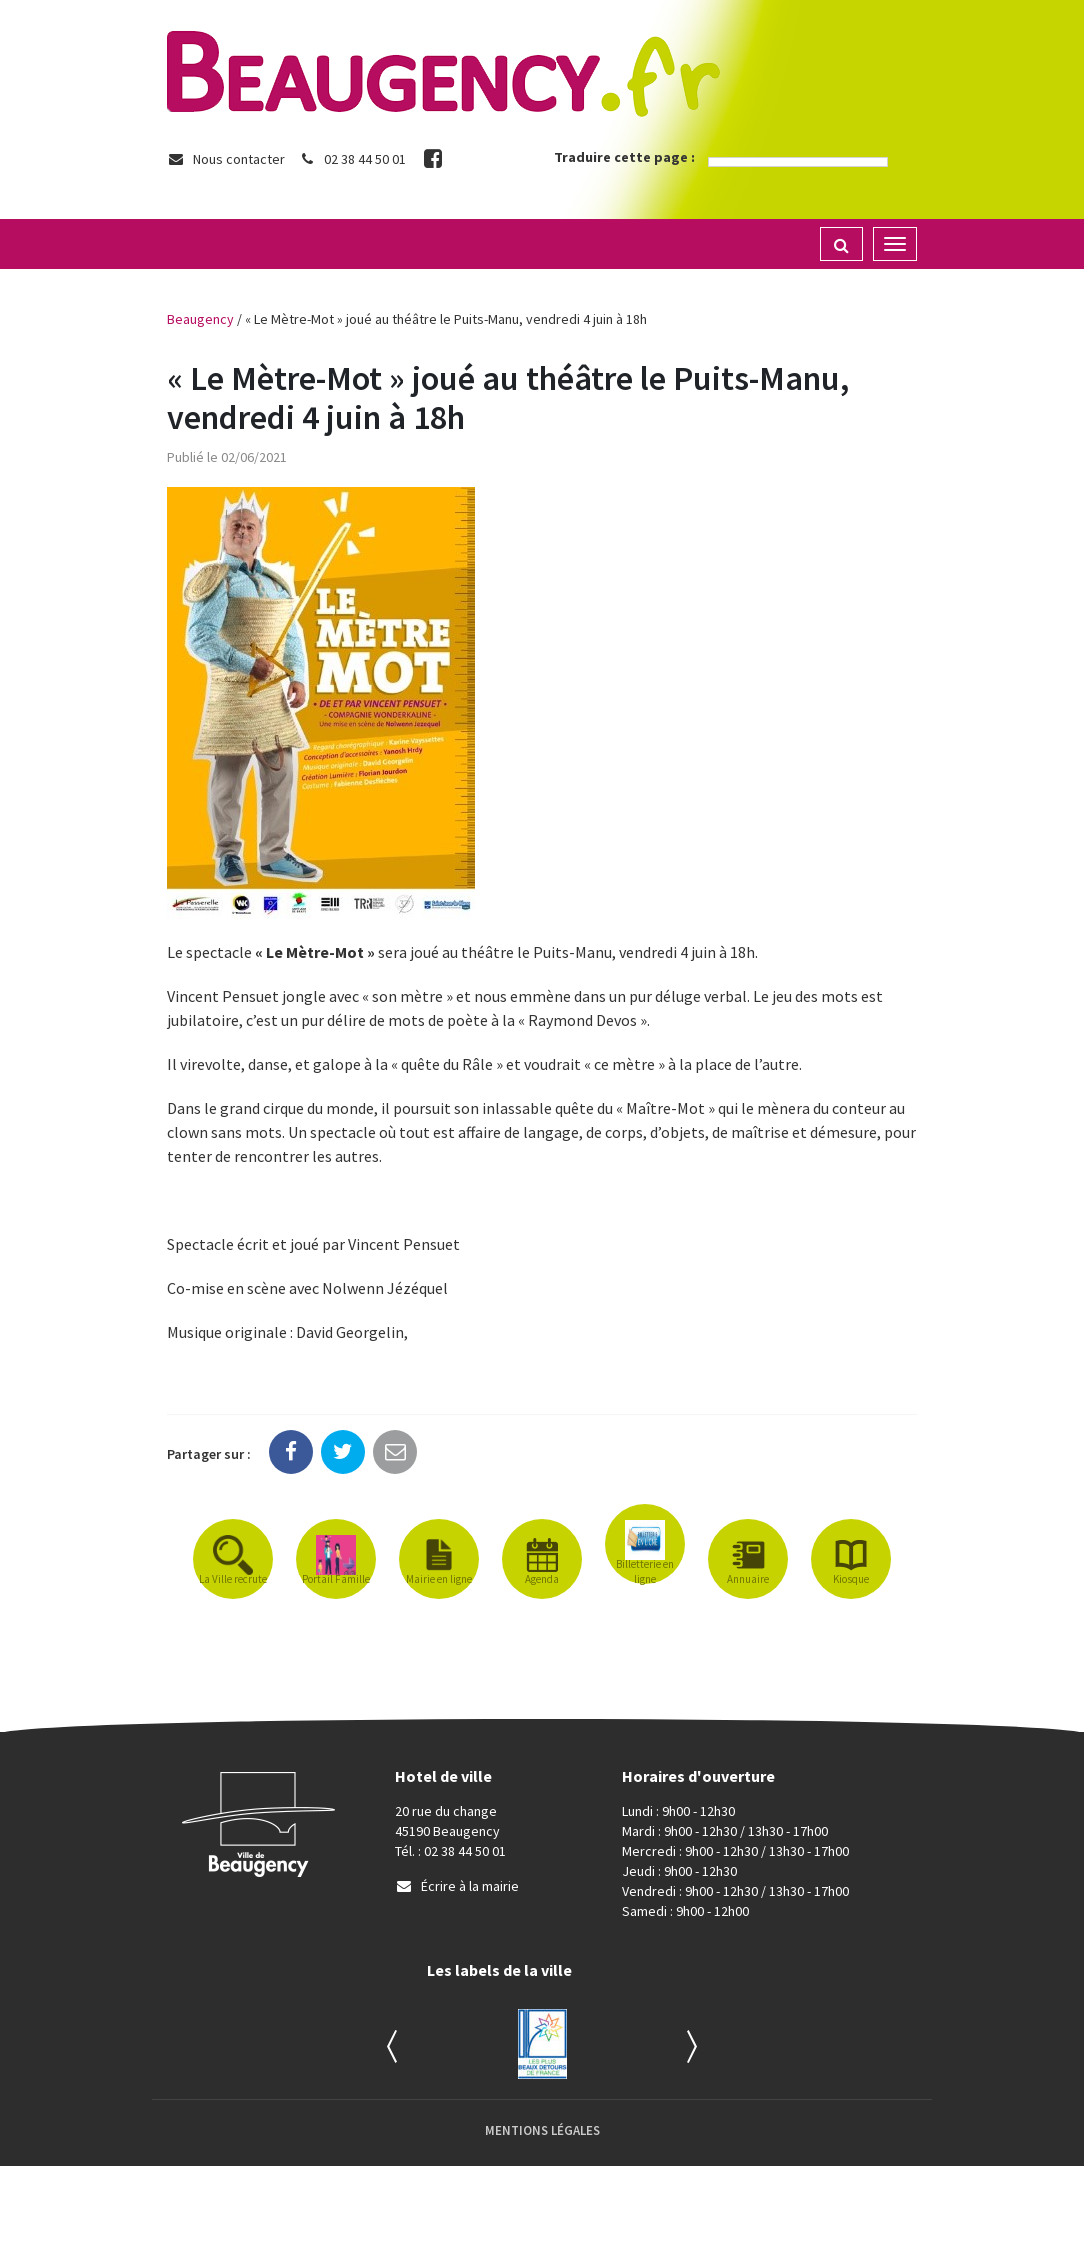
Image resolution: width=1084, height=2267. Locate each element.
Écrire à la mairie (457, 1886)
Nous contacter (226, 159)
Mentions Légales (542, 2130)
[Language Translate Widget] (798, 162)
